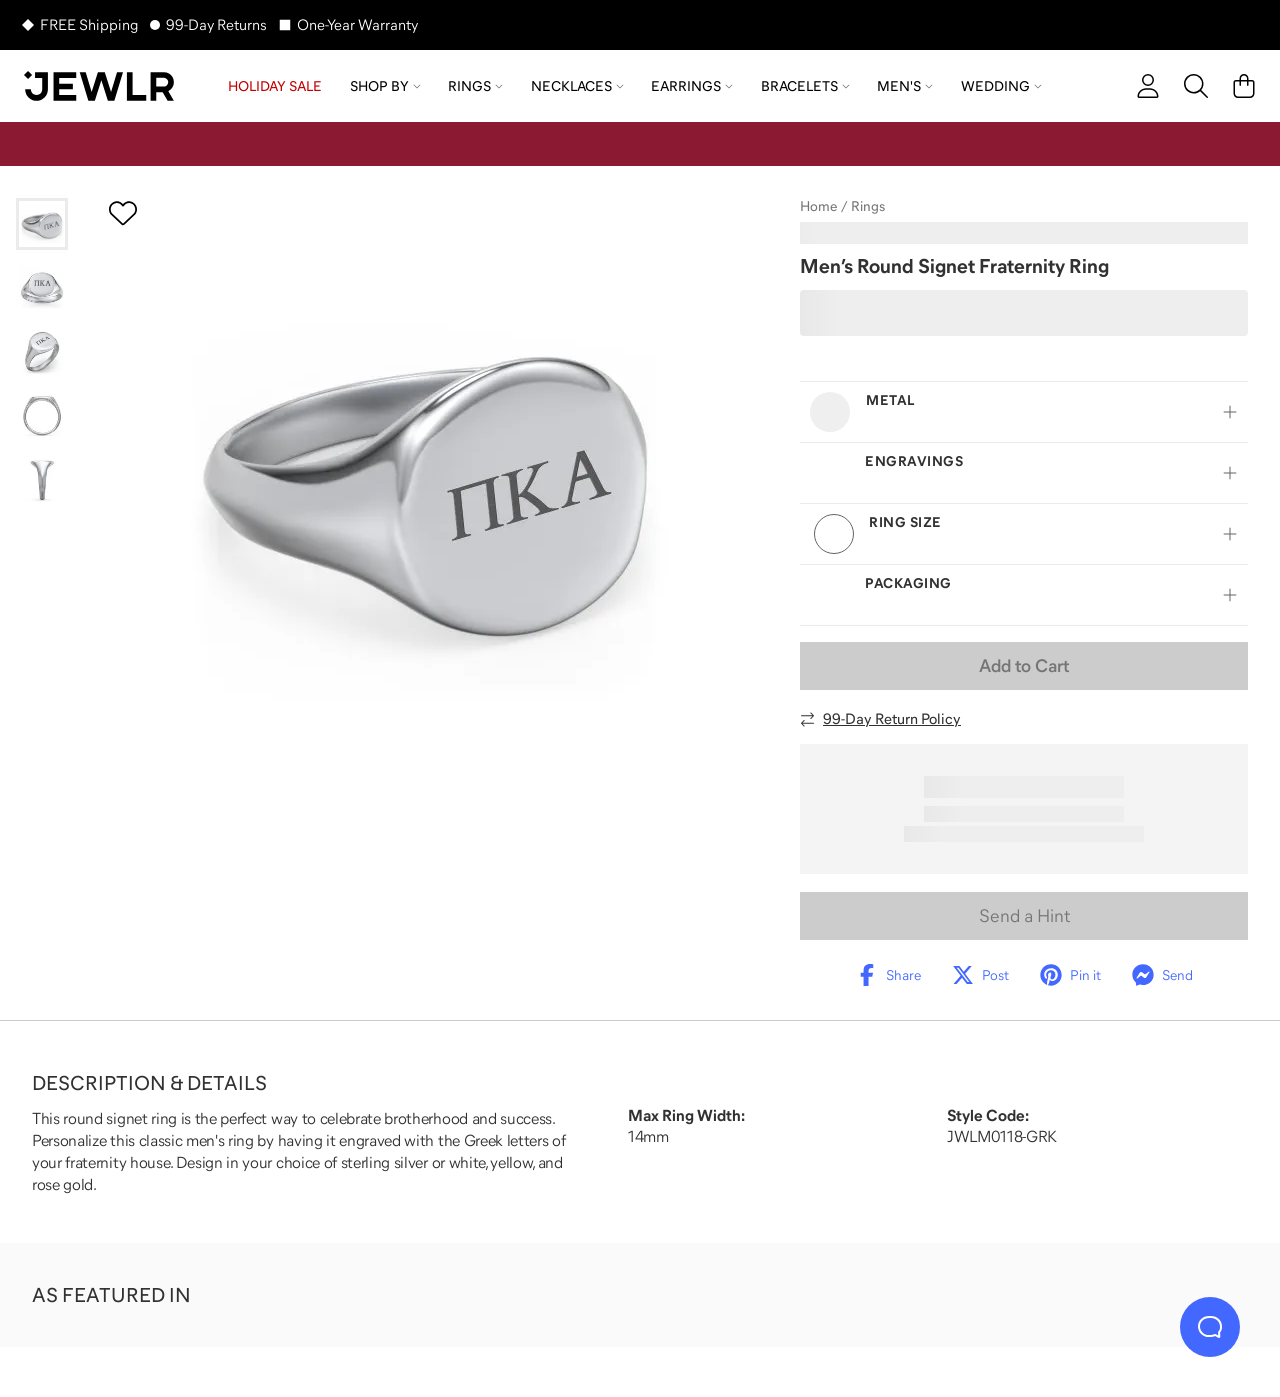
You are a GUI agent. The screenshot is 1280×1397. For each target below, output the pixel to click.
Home (818, 206)
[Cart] (1244, 86)
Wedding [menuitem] (1001, 86)
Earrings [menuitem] (692, 86)
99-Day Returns (216, 24)
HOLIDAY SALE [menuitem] (275, 86)
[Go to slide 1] (42, 224)
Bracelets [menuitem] (805, 86)
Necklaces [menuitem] (577, 86)
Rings (868, 206)
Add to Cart (1024, 666)
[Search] (1196, 86)
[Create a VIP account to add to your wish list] (123, 213)
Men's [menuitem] (905, 86)
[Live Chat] (1210, 1327)
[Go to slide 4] (42, 416)
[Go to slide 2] (42, 288)
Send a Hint (1024, 916)
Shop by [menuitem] (385, 86)
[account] (1148, 86)
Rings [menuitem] (475, 86)
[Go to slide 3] (42, 352)
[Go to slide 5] (42, 480)
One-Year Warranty (357, 24)
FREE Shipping (89, 24)
